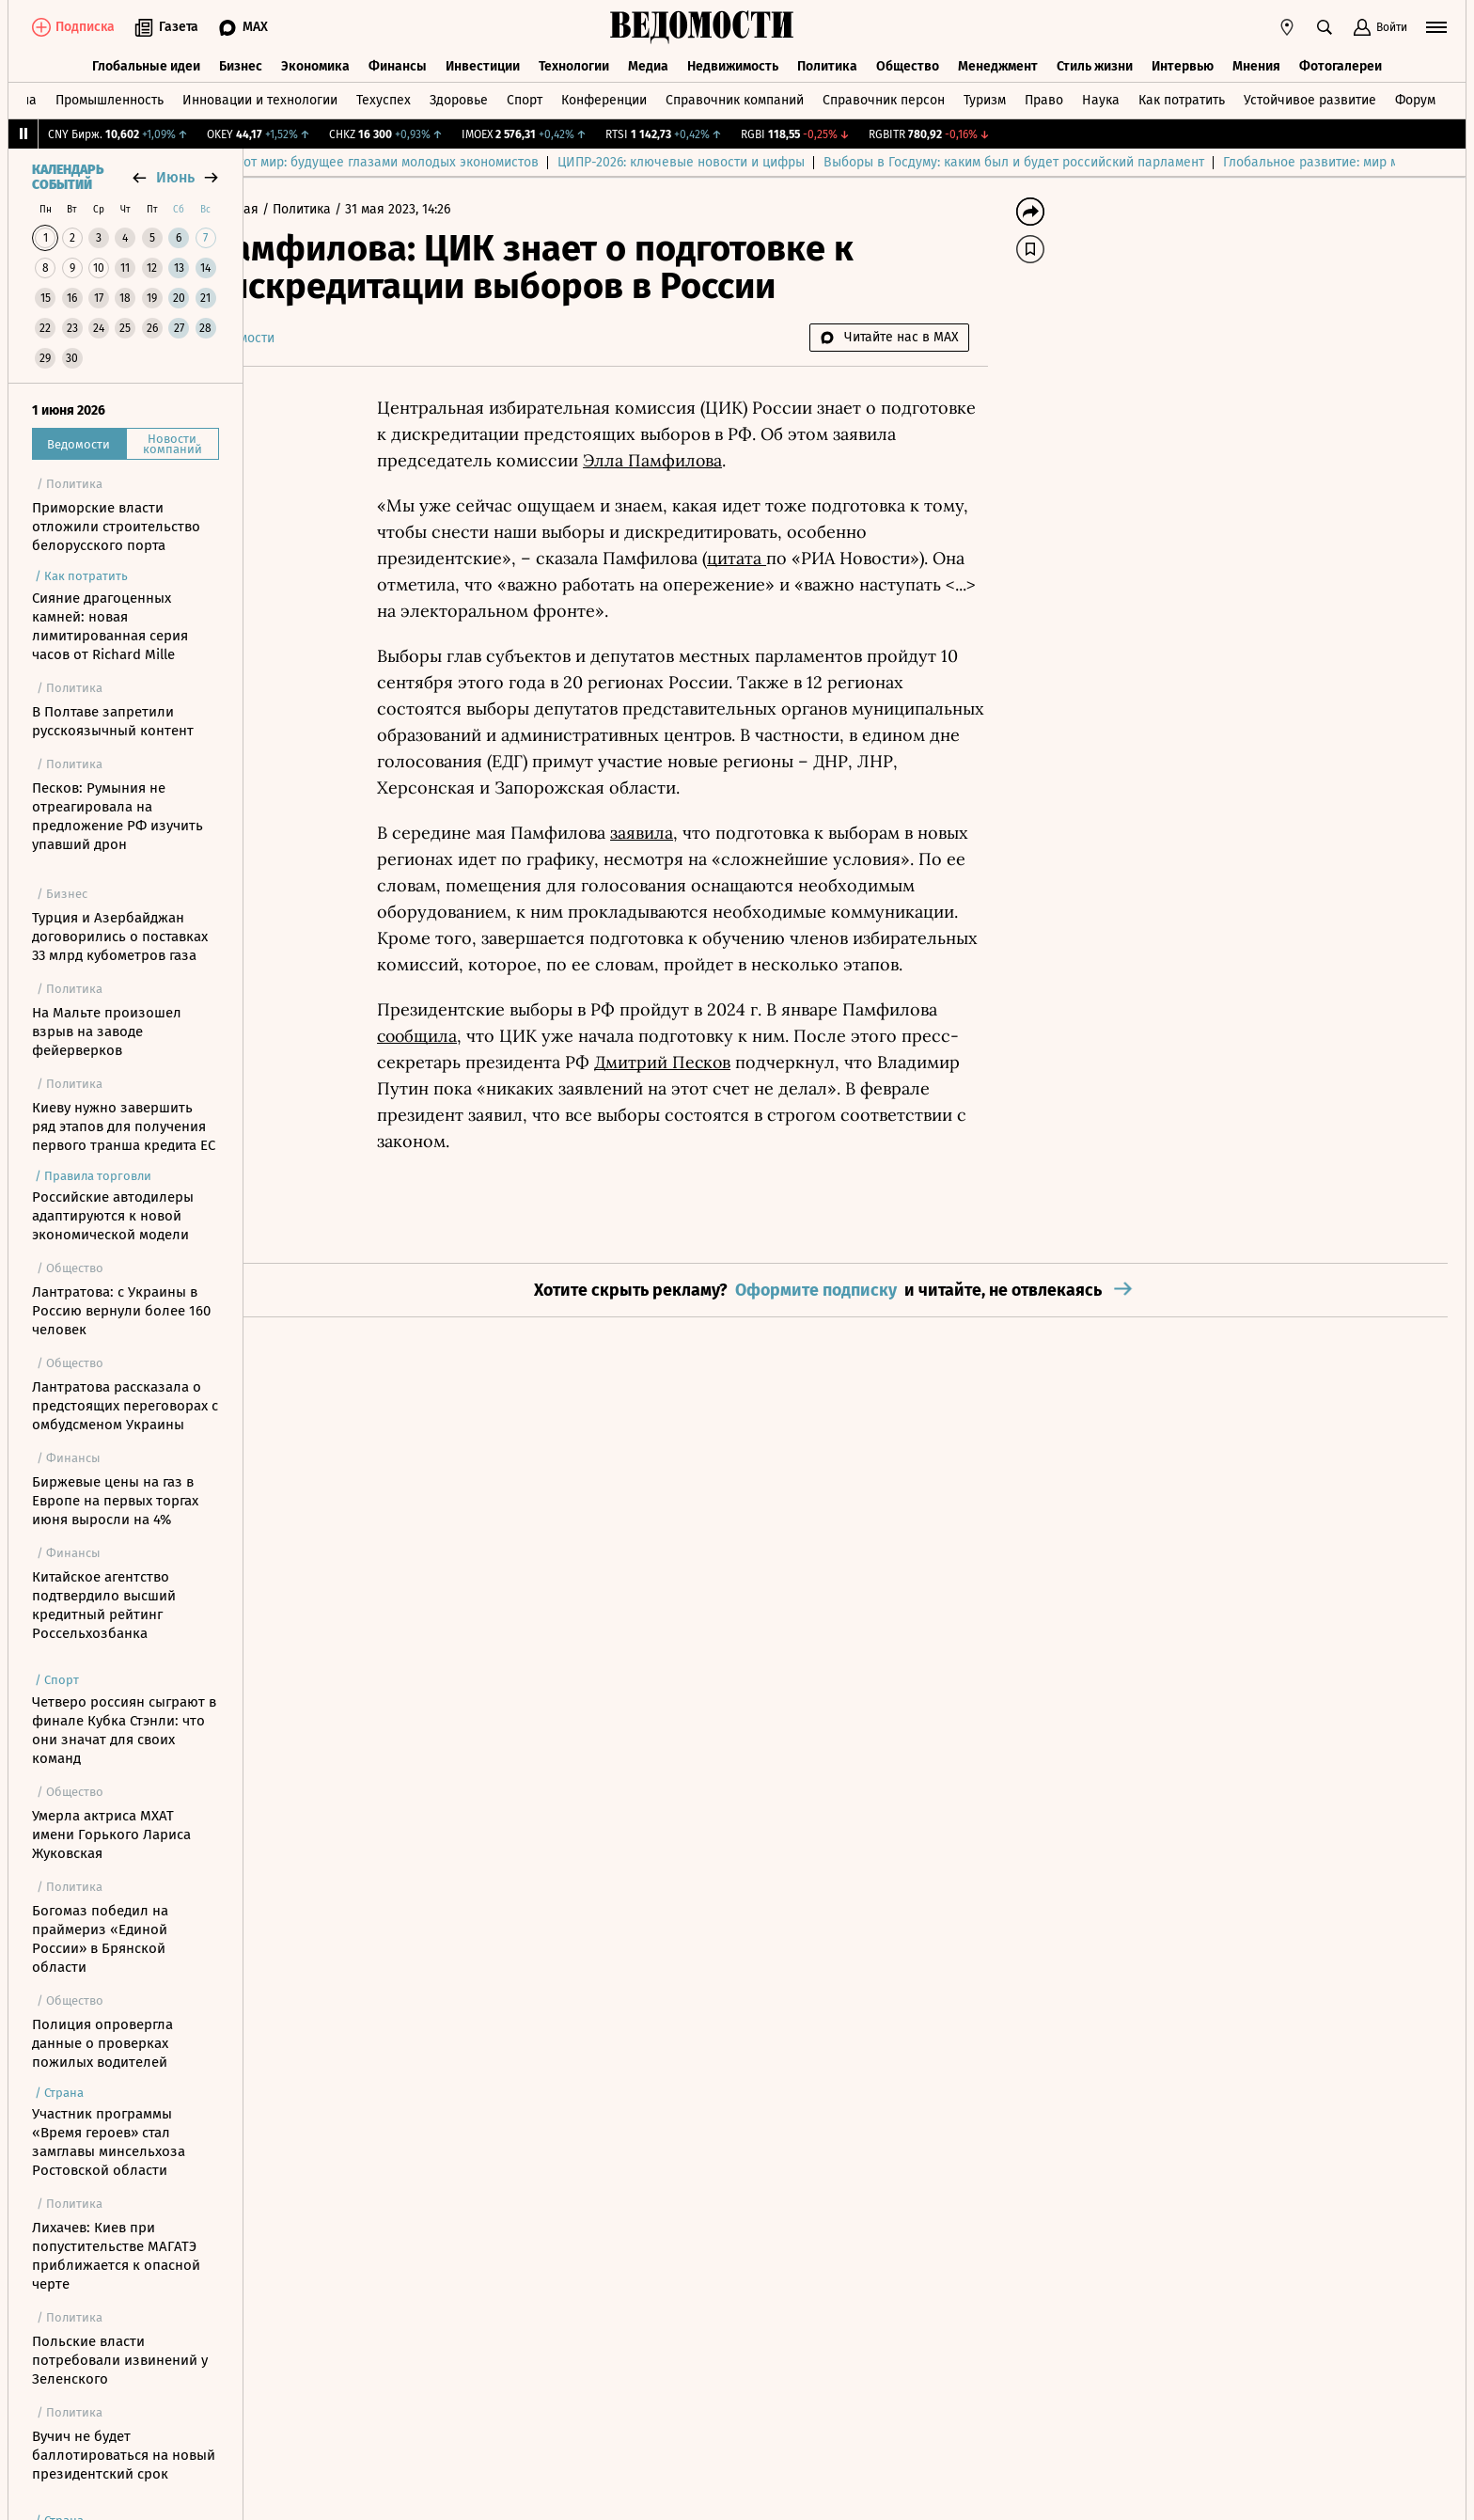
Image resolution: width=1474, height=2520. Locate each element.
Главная (289, 209)
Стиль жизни (1095, 63)
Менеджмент (998, 63)
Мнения (1256, 63)
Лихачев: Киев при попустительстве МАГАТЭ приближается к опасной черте (116, 2255)
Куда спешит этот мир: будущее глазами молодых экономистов (579, 162)
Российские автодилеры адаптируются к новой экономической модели (113, 1216)
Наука (1101, 97)
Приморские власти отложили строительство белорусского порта (116, 526)
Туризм (985, 97)
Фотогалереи (1340, 63)
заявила (696, 832)
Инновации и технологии (259, 97)
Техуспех (383, 97)
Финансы (397, 63)
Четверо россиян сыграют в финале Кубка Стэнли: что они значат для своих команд (124, 1730)
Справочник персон (884, 97)
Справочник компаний (735, 97)
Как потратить (1181, 97)
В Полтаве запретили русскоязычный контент (113, 721)
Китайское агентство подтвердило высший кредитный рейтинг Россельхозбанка (104, 1605)
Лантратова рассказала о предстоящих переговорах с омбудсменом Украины (125, 1405)
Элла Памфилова (707, 460)
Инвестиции (483, 63)
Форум (1415, 97)
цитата (791, 558)
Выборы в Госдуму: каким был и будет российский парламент (1248, 162)
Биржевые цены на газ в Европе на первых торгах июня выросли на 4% (115, 1500)
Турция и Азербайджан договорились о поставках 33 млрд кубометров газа (120, 936)
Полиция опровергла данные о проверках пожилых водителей (102, 2043)
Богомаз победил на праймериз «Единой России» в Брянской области (100, 1939)
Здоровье (459, 97)
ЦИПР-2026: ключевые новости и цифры (916, 162)
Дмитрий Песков (718, 1062)
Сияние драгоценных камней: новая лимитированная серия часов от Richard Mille (110, 626)
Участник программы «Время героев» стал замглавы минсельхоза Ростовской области (108, 2142)
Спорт (524, 97)
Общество (907, 63)
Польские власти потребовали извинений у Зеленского (120, 2360)
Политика (827, 63)
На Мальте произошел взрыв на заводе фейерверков (106, 1031)
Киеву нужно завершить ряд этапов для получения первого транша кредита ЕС (123, 1126)
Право (1044, 97)
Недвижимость (732, 63)
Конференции (604, 97)
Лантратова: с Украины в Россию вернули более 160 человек (121, 1311)
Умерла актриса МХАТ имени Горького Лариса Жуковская (111, 1834)
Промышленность (109, 97)
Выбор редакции (314, 162)
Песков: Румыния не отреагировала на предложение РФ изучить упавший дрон (117, 816)
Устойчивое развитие (1310, 97)
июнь (175, 177)
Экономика (315, 63)
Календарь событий (67, 178)
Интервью (1183, 63)
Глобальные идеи (146, 63)
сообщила (472, 1036)
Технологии (574, 63)
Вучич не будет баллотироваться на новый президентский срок (123, 2455)
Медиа (648, 63)
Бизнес (240, 63)
